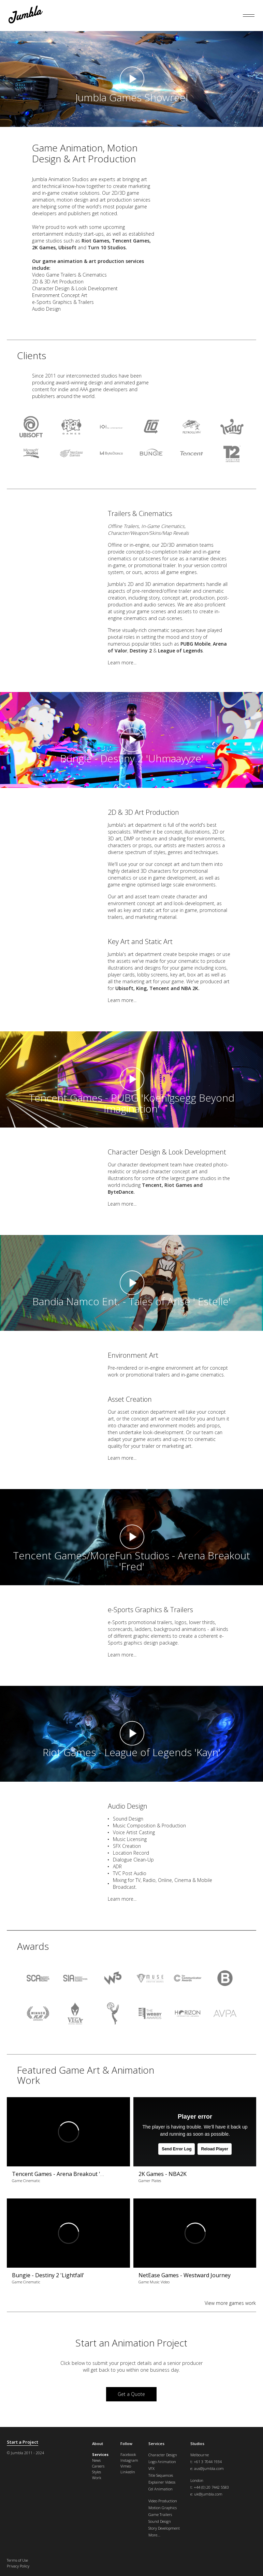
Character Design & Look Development (75, 288)
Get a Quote (131, 2394)
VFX (151, 2468)
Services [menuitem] (100, 2454)
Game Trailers (160, 2514)
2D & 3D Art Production (58, 281)
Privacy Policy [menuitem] (18, 2565)
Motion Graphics (162, 2507)
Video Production (162, 2500)
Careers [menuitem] (98, 2466)
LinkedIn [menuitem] (127, 2471)
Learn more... (122, 662)
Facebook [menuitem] (128, 2454)
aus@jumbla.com (209, 2468)
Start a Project (22, 2442)
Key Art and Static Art (140, 941)
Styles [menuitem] (96, 2471)
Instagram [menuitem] (129, 2460)
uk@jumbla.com (208, 2494)
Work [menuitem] (96, 2477)
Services (156, 2443)
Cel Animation (160, 2488)
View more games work (230, 2303)
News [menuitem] (96, 2460)
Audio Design (46, 309)
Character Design (162, 2454)
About (97, 2443)
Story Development (164, 2528)
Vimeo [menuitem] (125, 2466)
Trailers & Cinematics (140, 513)
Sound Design (128, 1818)
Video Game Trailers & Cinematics (69, 274)
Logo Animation (162, 2461)
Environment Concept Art (59, 295)
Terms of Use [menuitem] (17, 2560)
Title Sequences (160, 2475)
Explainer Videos (161, 2482)
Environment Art (133, 1355)
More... (154, 2534)
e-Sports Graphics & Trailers (63, 302)
